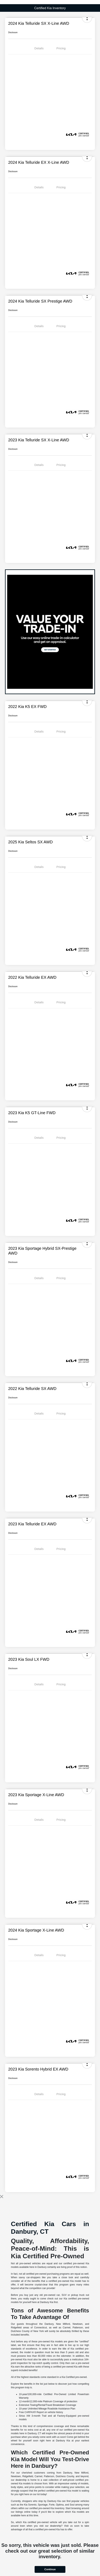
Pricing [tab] (61, 48)
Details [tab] (39, 48)
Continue (50, 2569)
